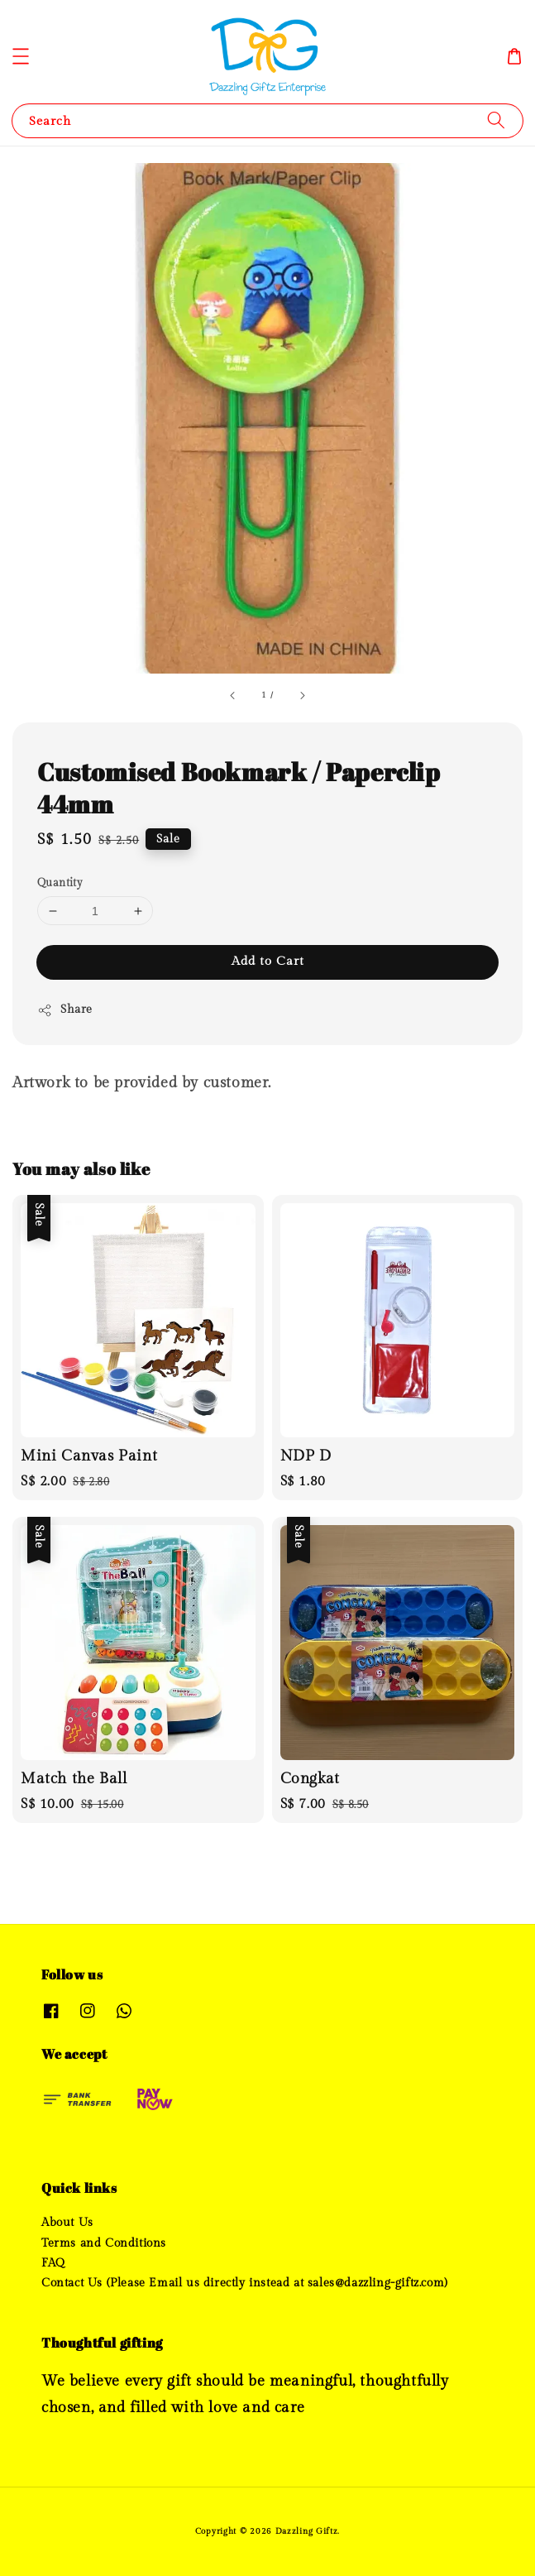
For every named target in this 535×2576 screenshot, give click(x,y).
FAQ (53, 2263)
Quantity (60, 883)
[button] (20, 56)
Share (65, 1010)
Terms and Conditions (103, 2243)
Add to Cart (268, 961)
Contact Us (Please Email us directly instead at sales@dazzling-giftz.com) (244, 2283)
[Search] (496, 120)
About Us (67, 2222)
